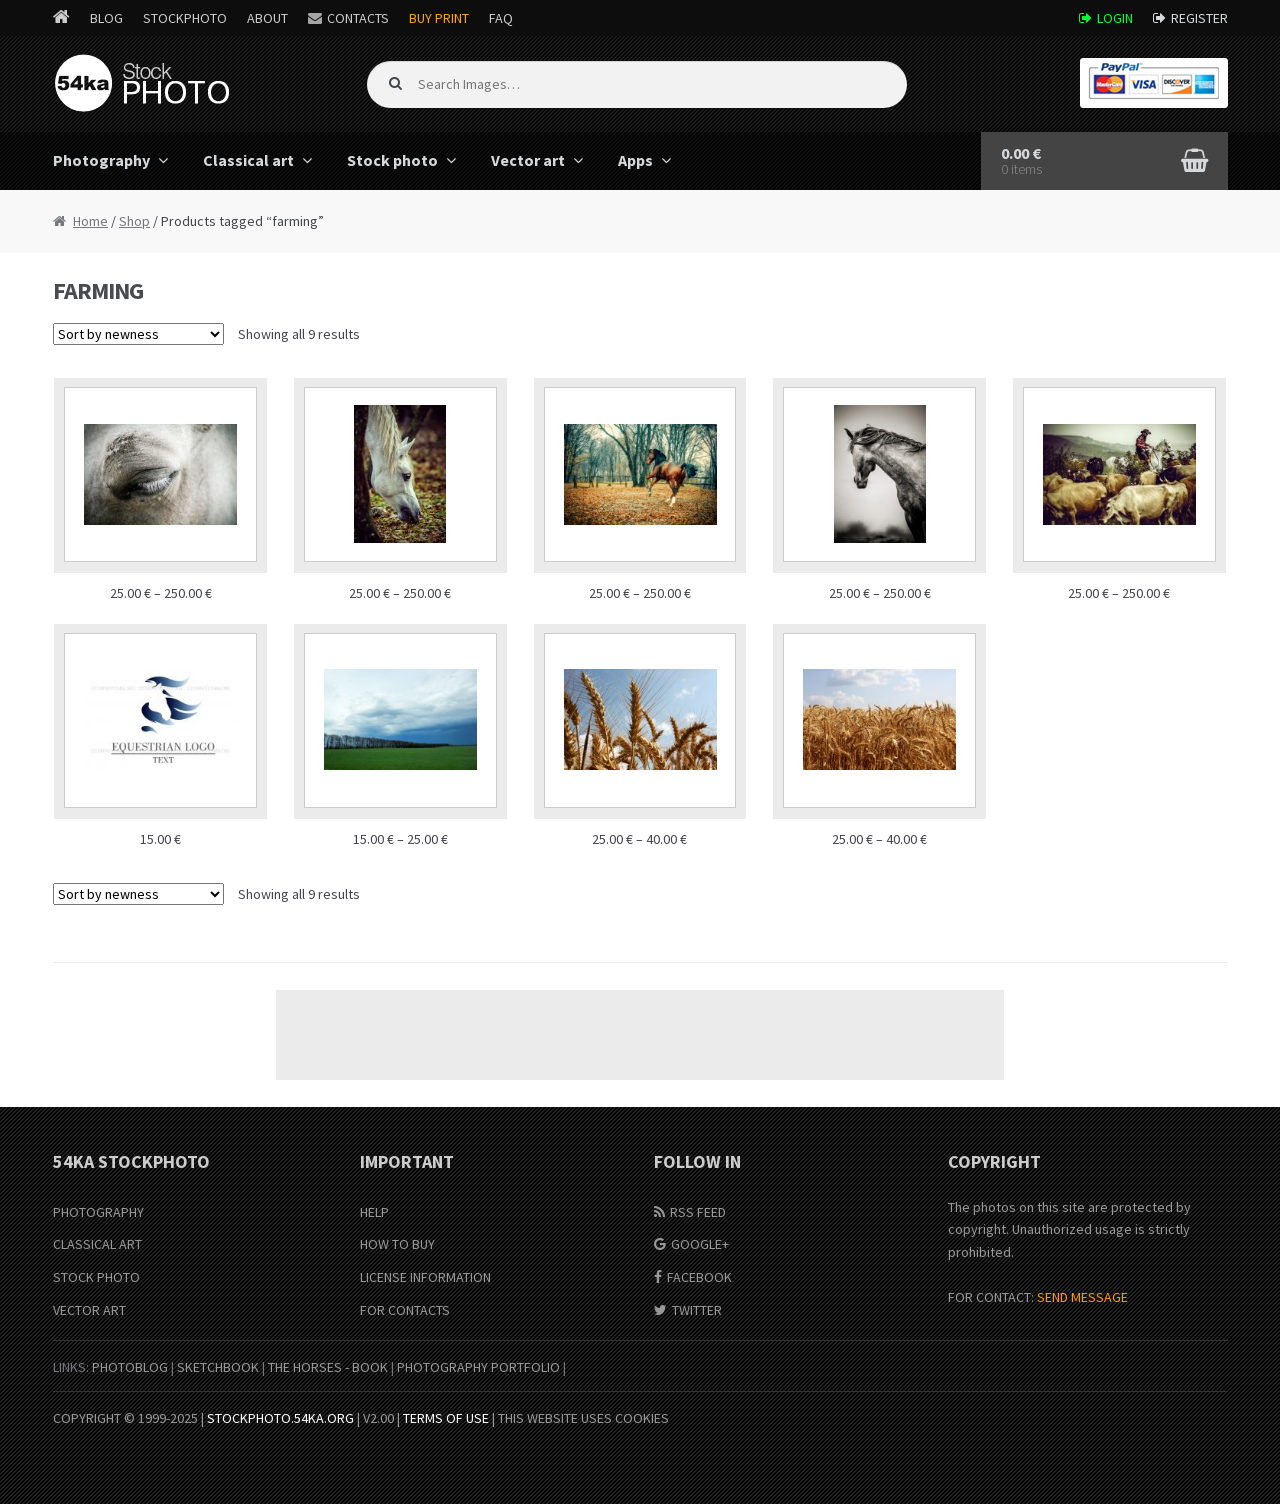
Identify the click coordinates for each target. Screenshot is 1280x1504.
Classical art (248, 160)
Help (374, 1212)
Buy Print (439, 18)
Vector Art (89, 1310)
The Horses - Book (328, 1367)
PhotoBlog (130, 1367)
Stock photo (392, 160)
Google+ (700, 1244)
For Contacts (405, 1310)
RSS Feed (698, 1212)
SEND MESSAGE (1082, 1297)
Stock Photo (96, 1277)
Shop (134, 221)
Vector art (528, 160)
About (267, 18)
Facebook (699, 1277)
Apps (635, 160)
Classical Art (97, 1244)
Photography (101, 160)
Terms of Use (446, 1418)
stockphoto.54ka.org (280, 1418)
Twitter (697, 1310)
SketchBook (218, 1367)
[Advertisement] (640, 1035)
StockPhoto (185, 18)
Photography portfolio (478, 1367)
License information (425, 1277)
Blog (106, 18)
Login (1115, 18)
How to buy (397, 1244)
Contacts (358, 18)
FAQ (501, 18)
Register (1199, 18)
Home (90, 221)
